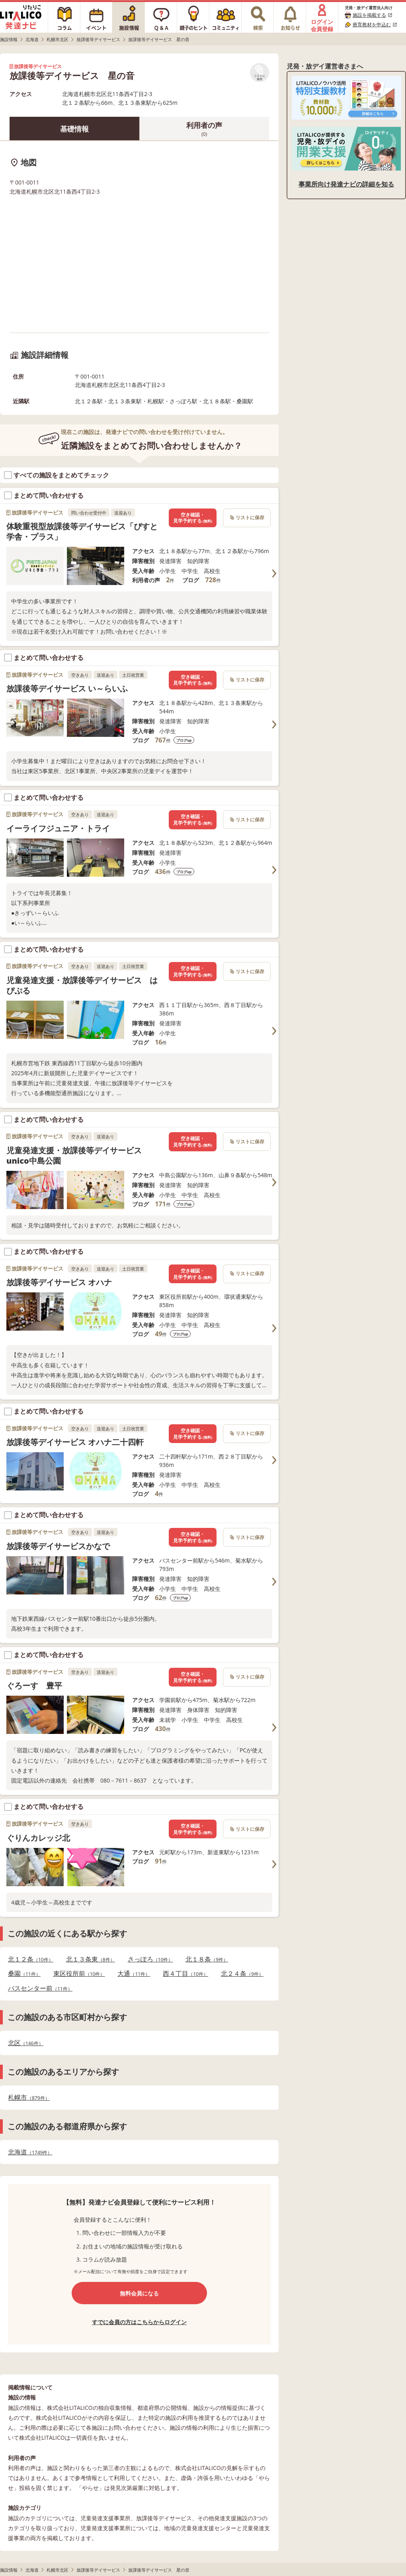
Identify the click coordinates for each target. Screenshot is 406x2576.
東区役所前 (79, 1973)
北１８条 (206, 1959)
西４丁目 (185, 1973)
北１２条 (30, 1959)
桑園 (24, 1973)
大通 (133, 1973)
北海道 (30, 2152)
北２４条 (242, 1973)
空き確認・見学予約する (192, 517)
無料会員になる (139, 2293)
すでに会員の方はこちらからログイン (139, 2322)
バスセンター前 (40, 1988)
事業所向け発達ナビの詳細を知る (346, 184)
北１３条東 (90, 1959)
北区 (25, 2043)
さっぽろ (150, 1959)
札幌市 (29, 2097)
